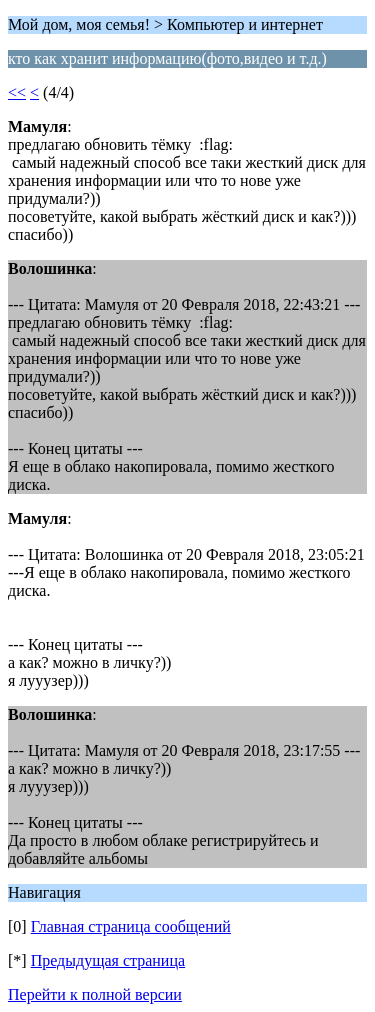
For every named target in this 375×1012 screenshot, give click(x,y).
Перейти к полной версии (95, 994)
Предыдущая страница (108, 960)
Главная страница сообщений (131, 926)
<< (17, 92)
